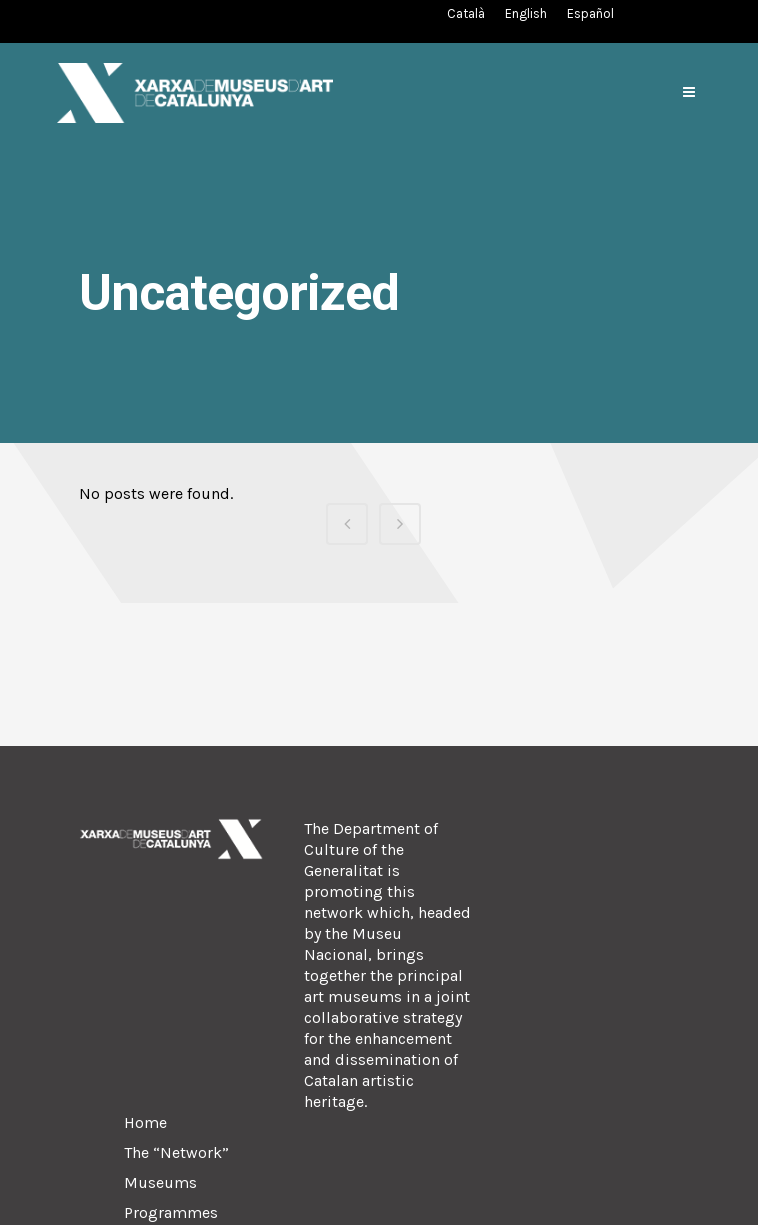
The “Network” (176, 1152)
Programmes (171, 1212)
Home (145, 1122)
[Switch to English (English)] (526, 13)
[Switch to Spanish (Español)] (590, 13)
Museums (160, 1182)
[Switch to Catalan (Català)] (466, 13)
